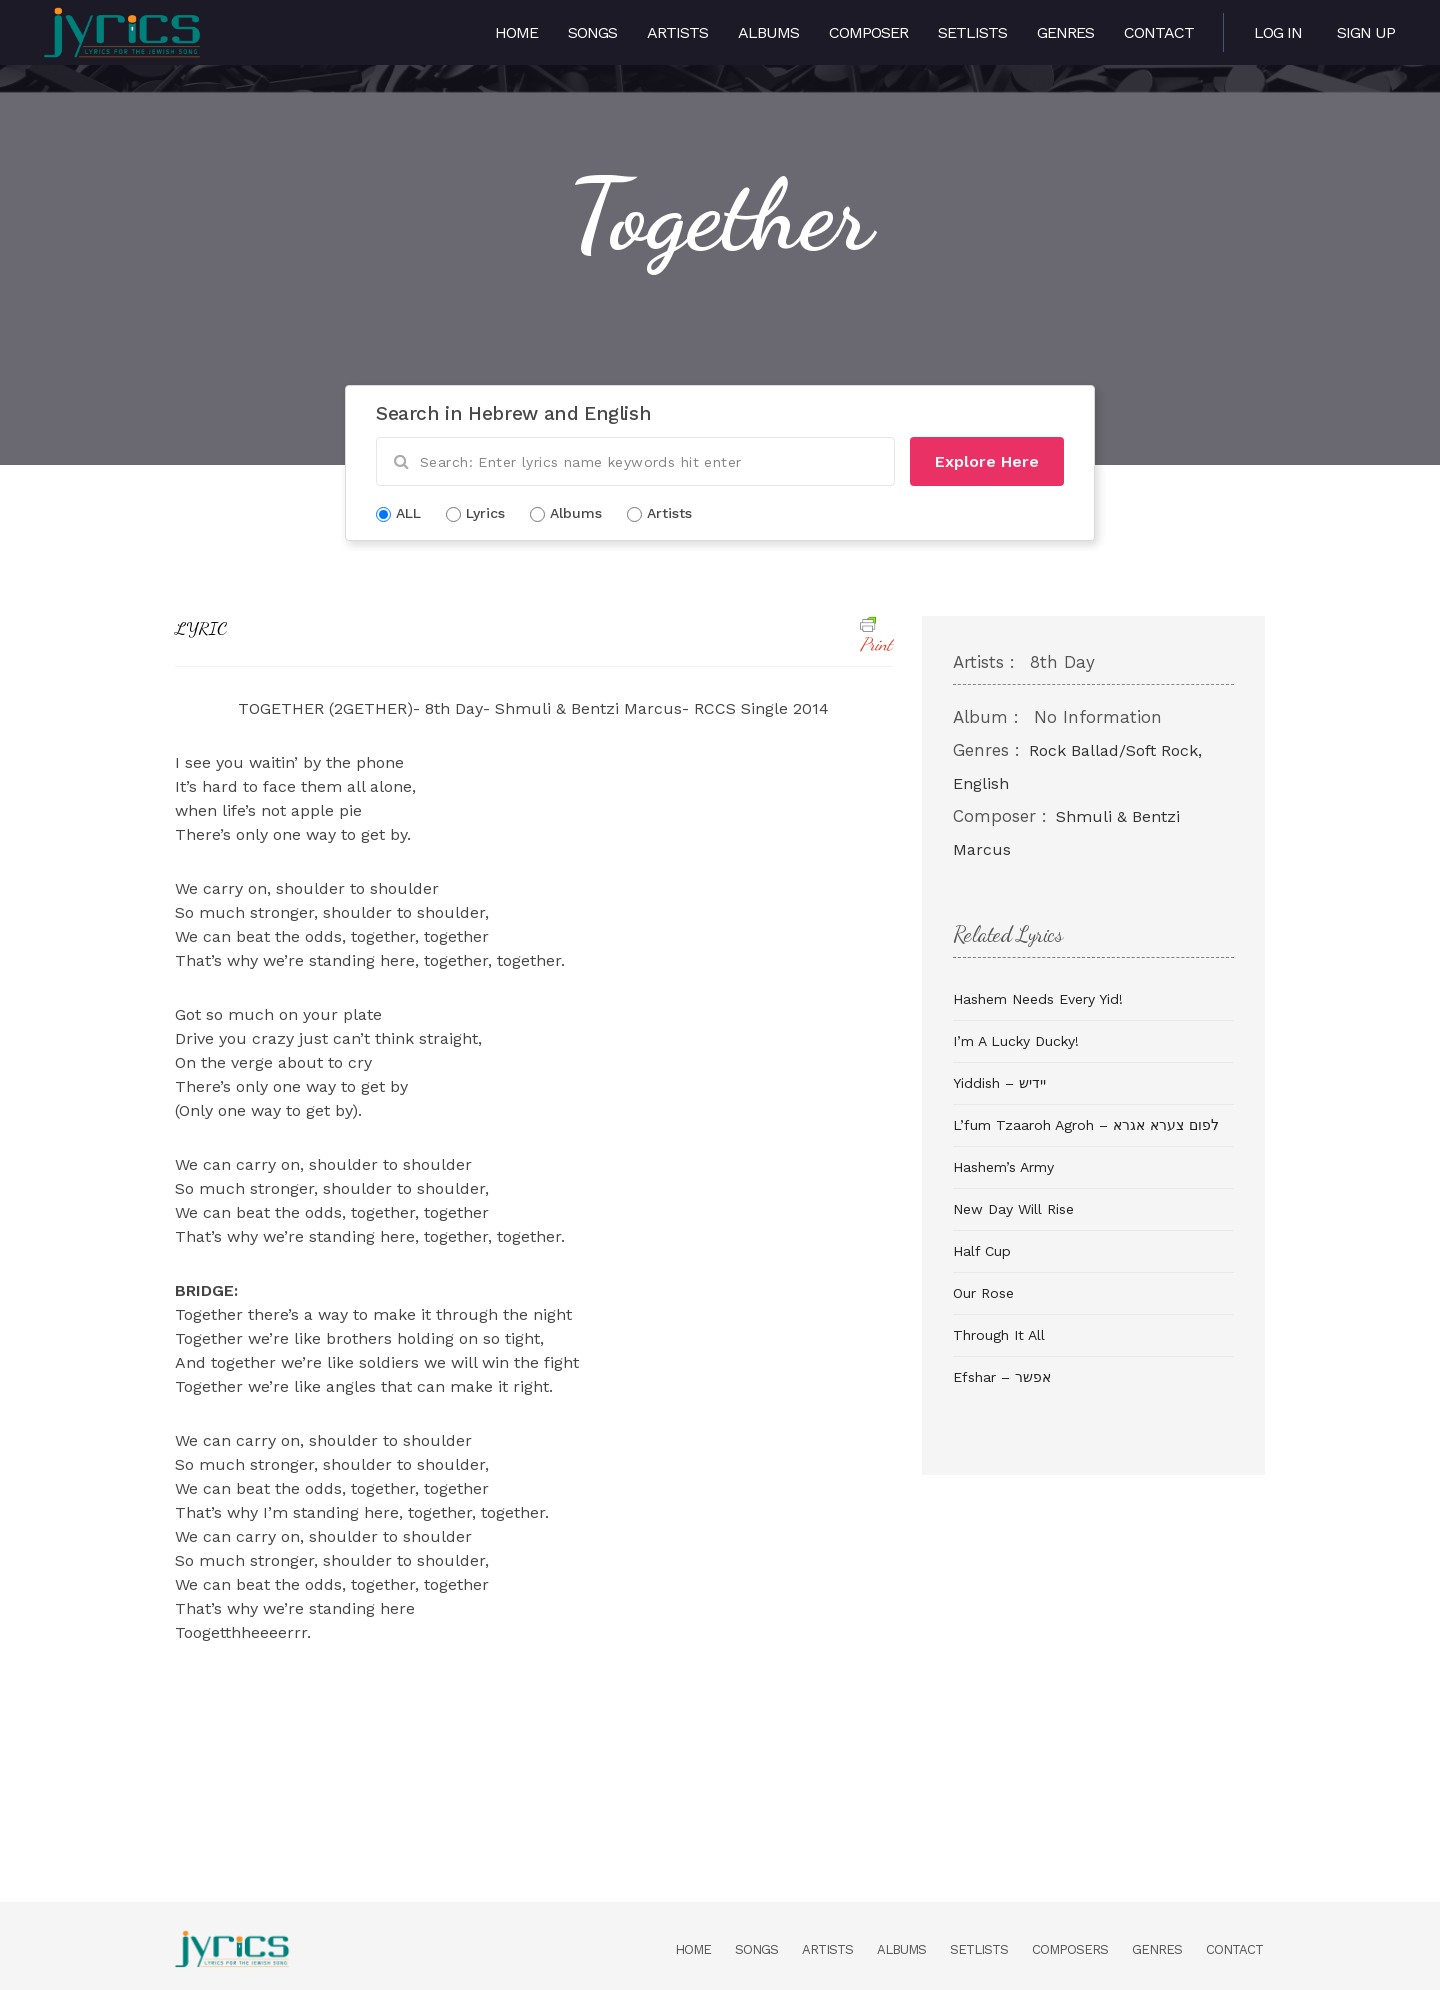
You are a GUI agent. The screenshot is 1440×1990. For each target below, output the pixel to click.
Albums (768, 32)
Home (516, 32)
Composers (1070, 1949)
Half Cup (982, 1251)
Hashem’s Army (1003, 1167)
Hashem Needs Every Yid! (1038, 999)
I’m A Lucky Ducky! (1016, 1041)
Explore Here (987, 461)
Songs (592, 32)
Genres (1065, 32)
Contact (1159, 32)
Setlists (972, 32)
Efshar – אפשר (1002, 1377)
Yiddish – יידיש (999, 1083)
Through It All (999, 1335)
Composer (868, 32)
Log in (1278, 32)
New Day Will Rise (1013, 1209)
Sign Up (1366, 32)
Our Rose (983, 1293)
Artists (677, 32)
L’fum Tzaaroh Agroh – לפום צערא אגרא (1086, 1125)
